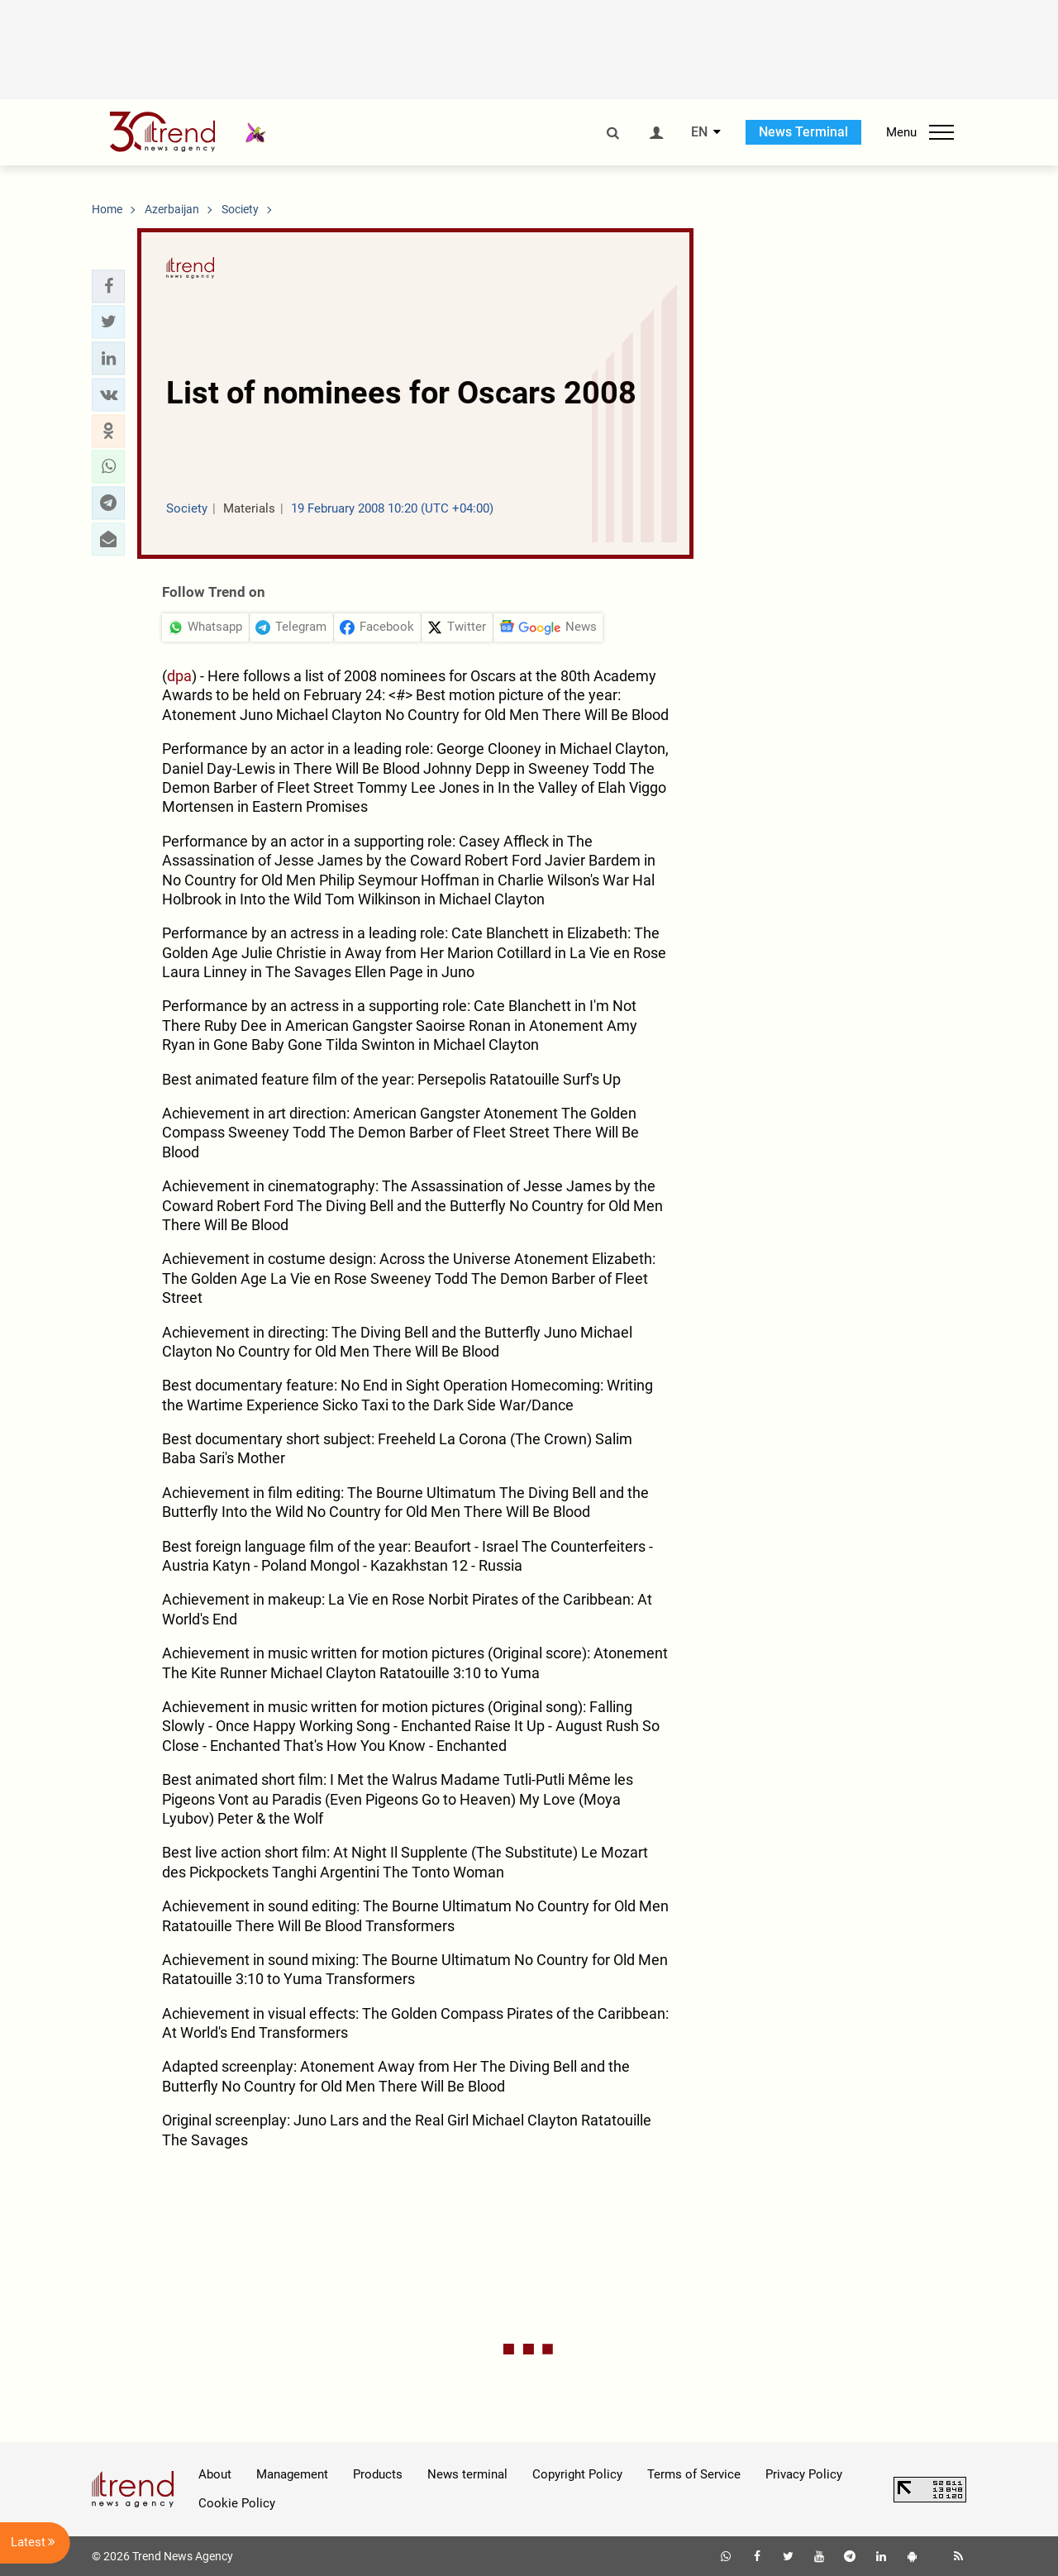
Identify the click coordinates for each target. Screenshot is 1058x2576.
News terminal (467, 2474)
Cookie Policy (236, 2503)
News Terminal (803, 132)
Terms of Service (694, 2474)
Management (292, 2474)
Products (378, 2474)
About (214, 2474)
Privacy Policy (803, 2474)
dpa (179, 676)
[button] (108, 286)
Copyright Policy (577, 2474)
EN (699, 132)
